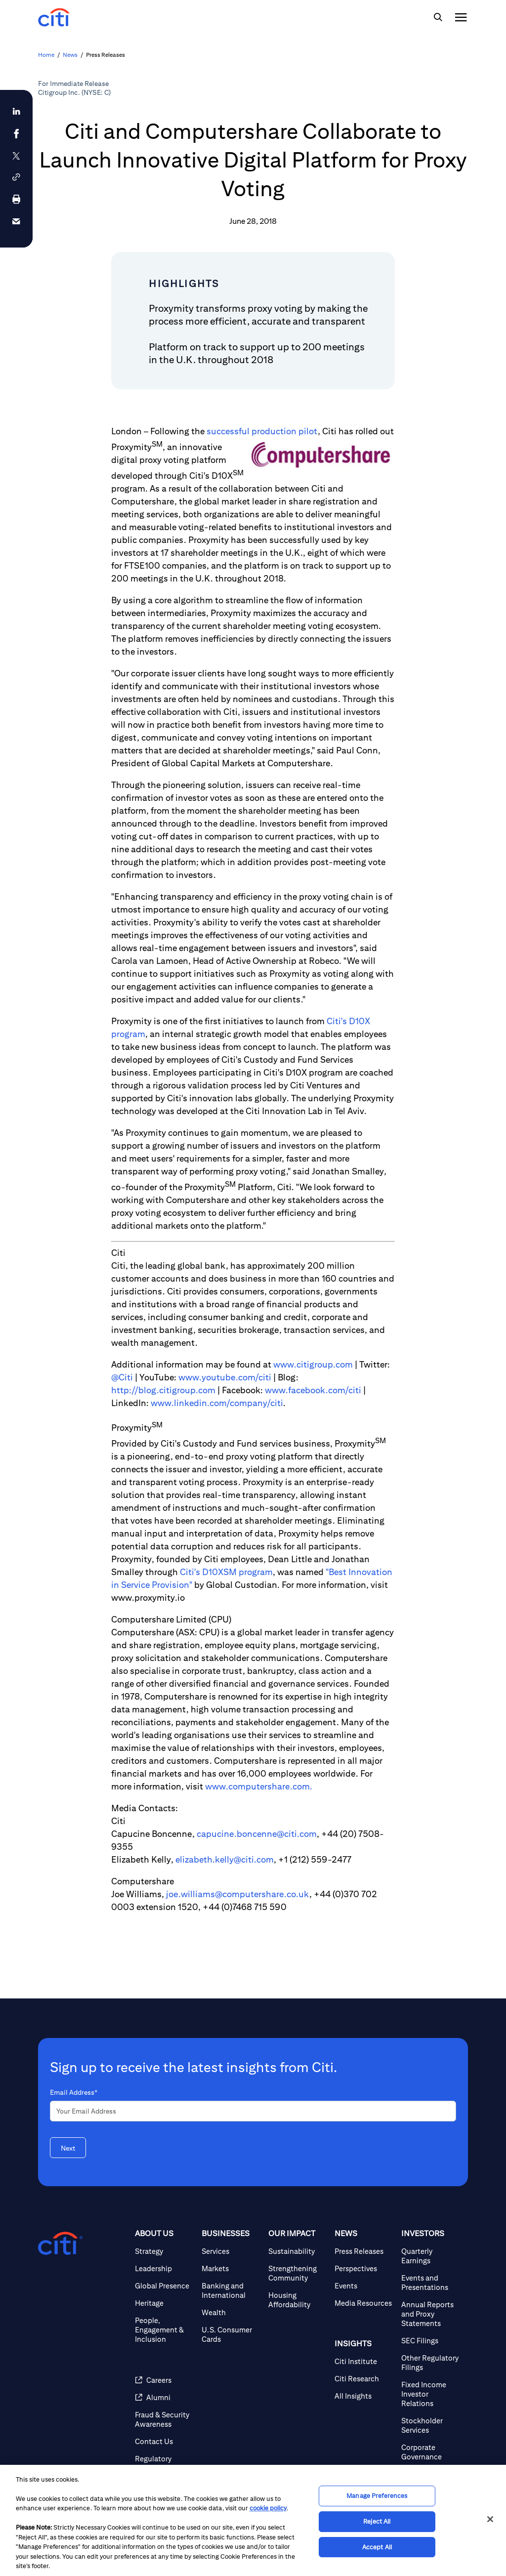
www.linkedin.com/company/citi (217, 1403)
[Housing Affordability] (297, 2299)
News (70, 54)
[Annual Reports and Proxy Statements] (430, 2314)
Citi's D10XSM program (226, 1572)
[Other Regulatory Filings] (430, 2362)
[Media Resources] (364, 2303)
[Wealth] (231, 2312)
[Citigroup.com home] (60, 2243)
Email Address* (73, 2092)
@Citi (122, 1377)
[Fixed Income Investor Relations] (430, 2394)
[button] (16, 177)
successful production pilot (262, 431)
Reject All (376, 2521)
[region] (253, 2520)
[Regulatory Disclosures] (164, 2463)
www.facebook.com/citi (313, 1390)
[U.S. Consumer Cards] (231, 2334)
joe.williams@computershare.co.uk (237, 1894)
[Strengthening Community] (297, 2273)
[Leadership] (164, 2268)
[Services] (231, 2251)
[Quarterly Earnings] (430, 2255)
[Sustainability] (297, 2251)
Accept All (377, 2547)
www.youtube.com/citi (224, 1377)
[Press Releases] (364, 2251)
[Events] (364, 2285)
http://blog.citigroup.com (163, 1390)
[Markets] (231, 2268)
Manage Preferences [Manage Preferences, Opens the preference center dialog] (376, 2496)
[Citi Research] (364, 2378)
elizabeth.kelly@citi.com (224, 1859)
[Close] (490, 2519)
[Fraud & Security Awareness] (164, 2419)
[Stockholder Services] (430, 2425)
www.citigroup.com (313, 1364)
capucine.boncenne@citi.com (257, 1833)
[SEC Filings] (430, 2340)
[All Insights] (364, 2396)
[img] (438, 17)
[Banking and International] (231, 2290)
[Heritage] (164, 2303)
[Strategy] (164, 2251)
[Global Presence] (164, 2285)
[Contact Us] (164, 2441)
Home (46, 54)
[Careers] (164, 2380)
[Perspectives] (364, 2268)
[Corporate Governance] (430, 2452)
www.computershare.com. (258, 1786)
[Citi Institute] (364, 2361)
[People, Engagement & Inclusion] (164, 2330)
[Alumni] (164, 2397)
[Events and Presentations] (430, 2282)
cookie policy (268, 2508)
